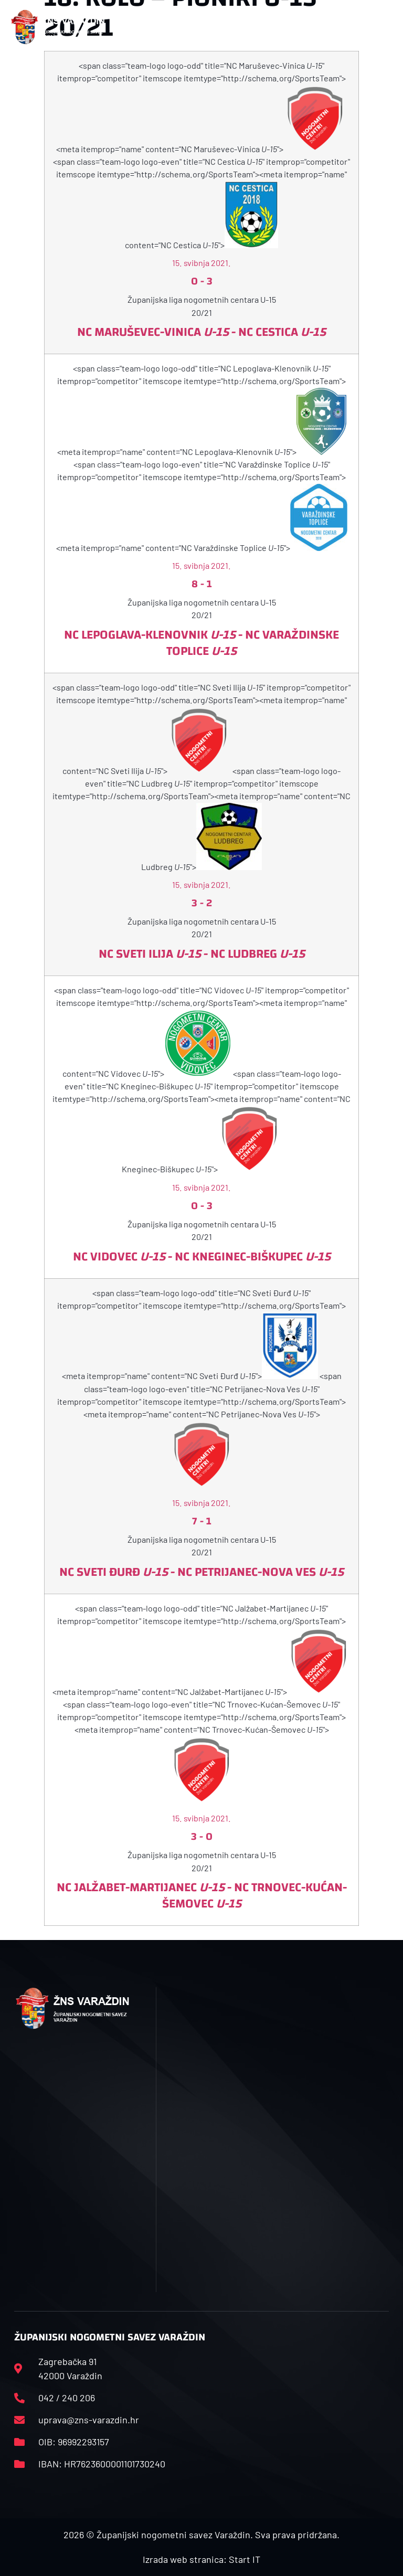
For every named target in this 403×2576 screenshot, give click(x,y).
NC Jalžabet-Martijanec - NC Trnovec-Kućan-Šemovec (202, 1895)
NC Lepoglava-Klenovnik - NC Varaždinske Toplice (201, 643)
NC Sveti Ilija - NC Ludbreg (202, 954)
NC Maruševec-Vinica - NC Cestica (201, 332)
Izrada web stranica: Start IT (201, 2559)
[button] (130, 27)
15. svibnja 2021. (201, 263)
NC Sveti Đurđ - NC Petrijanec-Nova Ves (201, 1572)
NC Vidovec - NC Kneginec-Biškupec (202, 1256)
